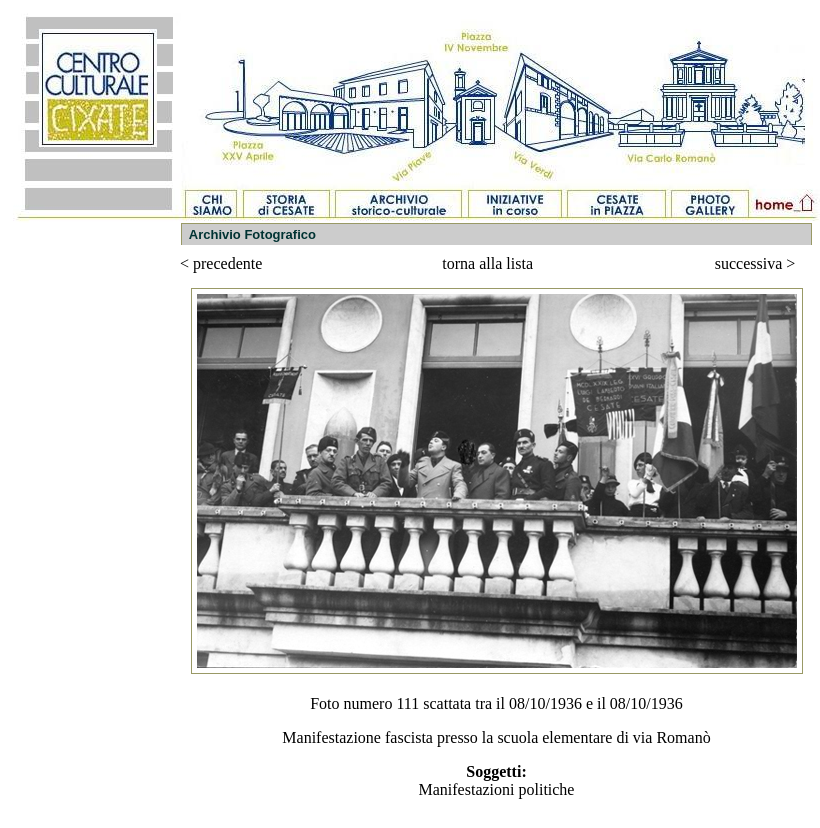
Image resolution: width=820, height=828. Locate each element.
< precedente (221, 263)
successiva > (755, 263)
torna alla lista (487, 263)
